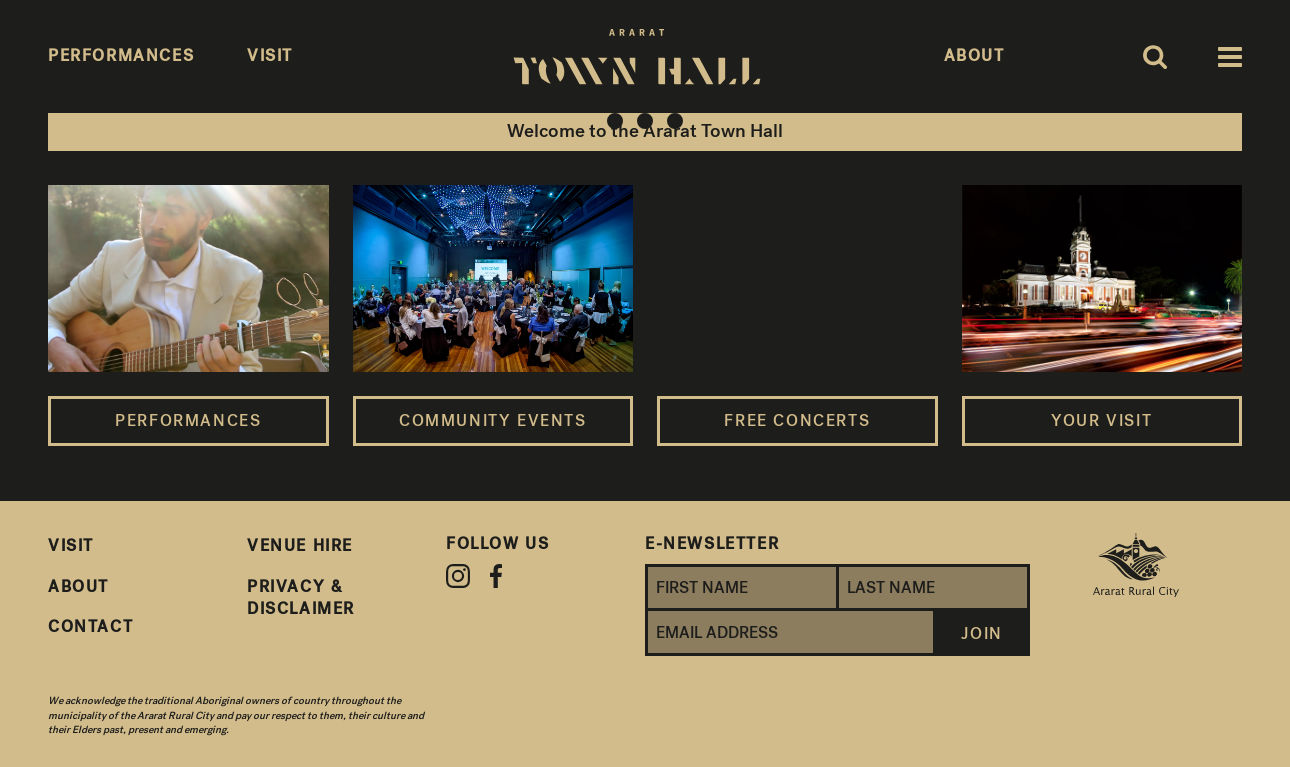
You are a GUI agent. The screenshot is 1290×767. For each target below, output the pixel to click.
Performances (188, 420)
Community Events (493, 420)
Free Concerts (797, 420)
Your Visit (1101, 420)
